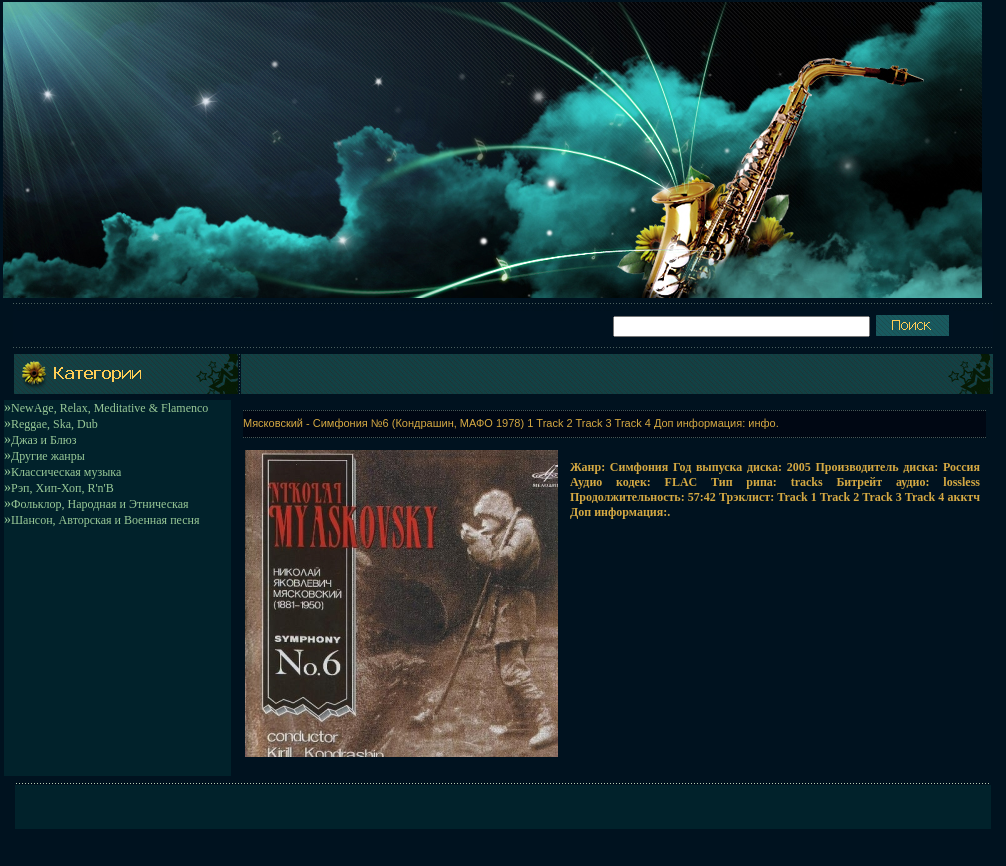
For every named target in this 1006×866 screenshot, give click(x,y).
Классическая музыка (66, 472)
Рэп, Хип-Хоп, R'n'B (62, 488)
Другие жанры (48, 456)
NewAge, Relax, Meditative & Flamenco (109, 408)
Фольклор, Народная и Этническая (100, 504)
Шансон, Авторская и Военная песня (105, 520)
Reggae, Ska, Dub (54, 424)
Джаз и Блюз (43, 440)
